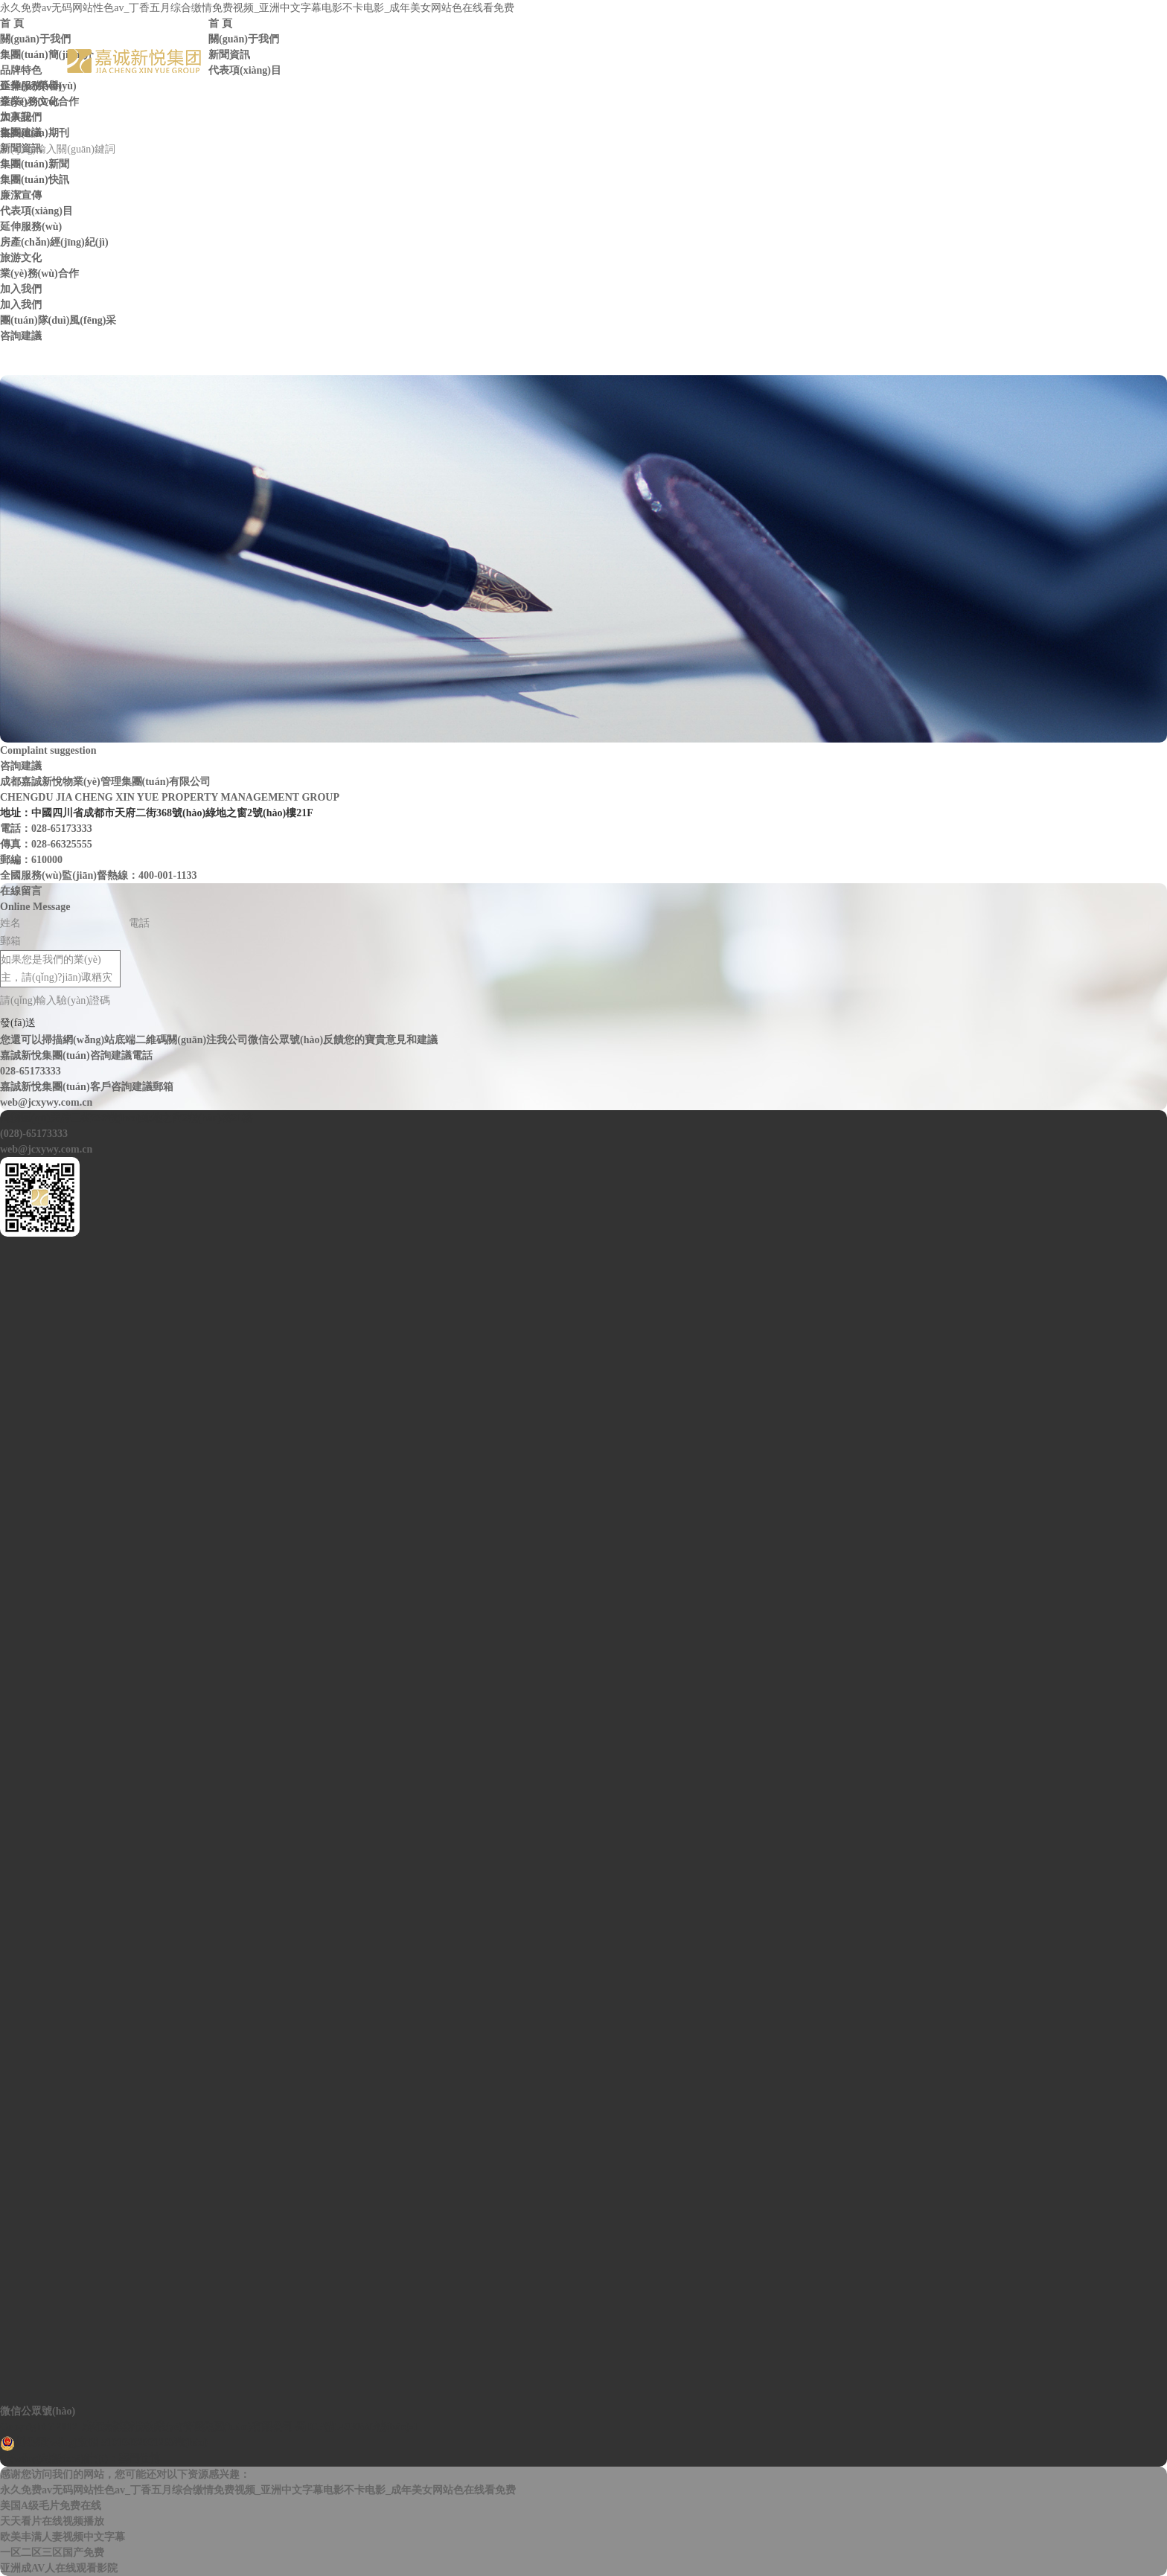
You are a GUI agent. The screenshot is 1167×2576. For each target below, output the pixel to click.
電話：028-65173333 (46, 828)
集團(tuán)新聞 (34, 164)
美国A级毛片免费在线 (50, 2505)
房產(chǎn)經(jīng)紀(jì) (54, 242)
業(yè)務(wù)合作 (39, 101)
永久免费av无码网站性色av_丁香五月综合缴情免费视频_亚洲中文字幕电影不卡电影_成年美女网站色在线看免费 (257, 7)
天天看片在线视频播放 (52, 2521)
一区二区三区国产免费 (52, 2552)
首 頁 (220, 23)
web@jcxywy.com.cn (46, 1149)
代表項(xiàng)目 (244, 70)
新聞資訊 (229, 54)
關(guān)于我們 (243, 39)
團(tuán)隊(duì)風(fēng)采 (58, 320)
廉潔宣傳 (21, 195)
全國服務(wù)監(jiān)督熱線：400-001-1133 (98, 875)
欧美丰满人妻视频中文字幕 (62, 2537)
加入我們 (21, 117)
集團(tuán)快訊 (34, 179)
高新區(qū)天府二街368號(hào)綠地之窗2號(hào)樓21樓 (126, 1118)
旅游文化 (21, 257)
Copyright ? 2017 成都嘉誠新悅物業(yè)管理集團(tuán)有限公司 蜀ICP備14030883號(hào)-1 (209, 2426)
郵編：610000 (31, 859)
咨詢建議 (21, 132)
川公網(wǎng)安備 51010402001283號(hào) (104, 2443)
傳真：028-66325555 (46, 844)
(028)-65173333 (34, 1133)
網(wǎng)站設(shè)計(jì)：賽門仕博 (80, 2458)
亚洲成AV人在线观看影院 (59, 2568)
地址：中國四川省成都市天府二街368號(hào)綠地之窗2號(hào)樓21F (156, 812)
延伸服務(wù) (31, 86)
